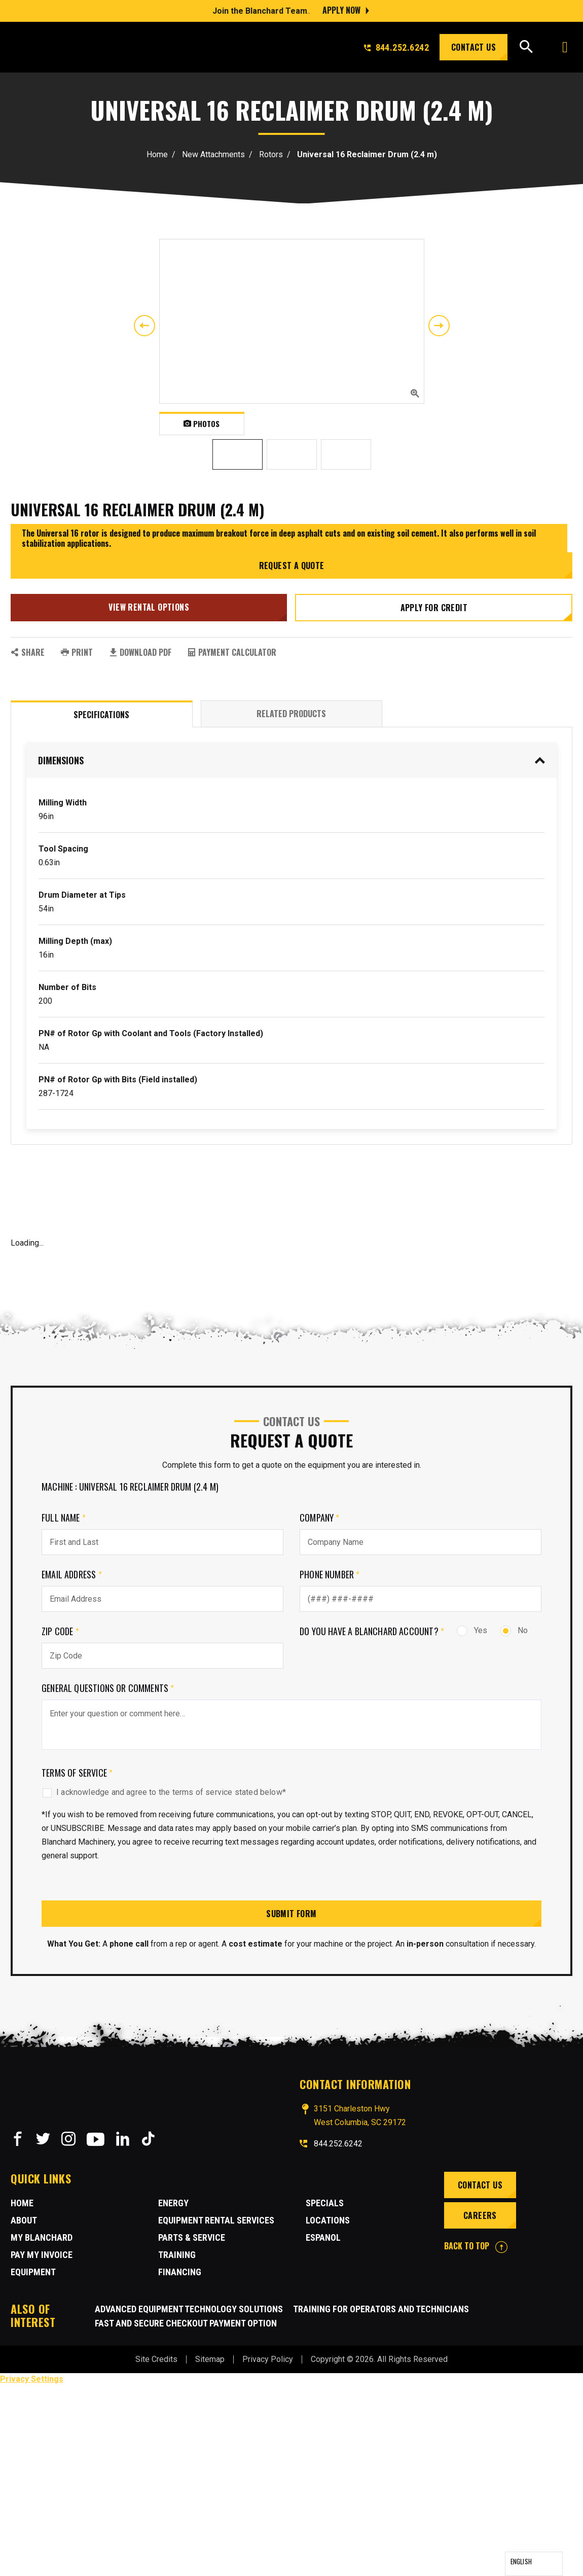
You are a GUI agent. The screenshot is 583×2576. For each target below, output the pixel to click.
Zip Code (60, 1631)
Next (439, 325)
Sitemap (210, 2359)
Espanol (323, 2237)
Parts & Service (191, 2237)
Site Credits (156, 2359)
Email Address (72, 1574)
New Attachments (213, 154)
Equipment (33, 2272)
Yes (472, 1630)
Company (320, 1517)
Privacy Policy (267, 2359)
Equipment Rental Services (216, 2220)
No (514, 1630)
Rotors (271, 154)
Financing (179, 2272)
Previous (144, 325)
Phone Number (330, 1574)
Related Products (291, 714)
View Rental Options (148, 607)
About (24, 2220)
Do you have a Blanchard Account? (372, 1631)
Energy (173, 2203)
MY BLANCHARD (41, 2237)
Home (157, 154)
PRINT (77, 652)
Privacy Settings (31, 2379)
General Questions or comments (108, 1688)
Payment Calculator (232, 652)
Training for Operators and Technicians (381, 2309)
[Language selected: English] (534, 2564)
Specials (325, 2203)
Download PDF (140, 652)
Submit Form (291, 1914)
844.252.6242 (396, 47)
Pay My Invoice (41, 2254)
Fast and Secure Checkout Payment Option (186, 2323)
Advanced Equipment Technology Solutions (189, 2309)
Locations (328, 2220)
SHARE (28, 652)
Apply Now (341, 10)
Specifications (101, 715)
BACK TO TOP (475, 2246)
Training (177, 2254)
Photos (202, 423)
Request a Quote (291, 565)
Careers (480, 2215)
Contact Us (473, 47)
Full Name (64, 1517)
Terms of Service (77, 1772)
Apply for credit (433, 608)
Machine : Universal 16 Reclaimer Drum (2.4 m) (130, 1486)
